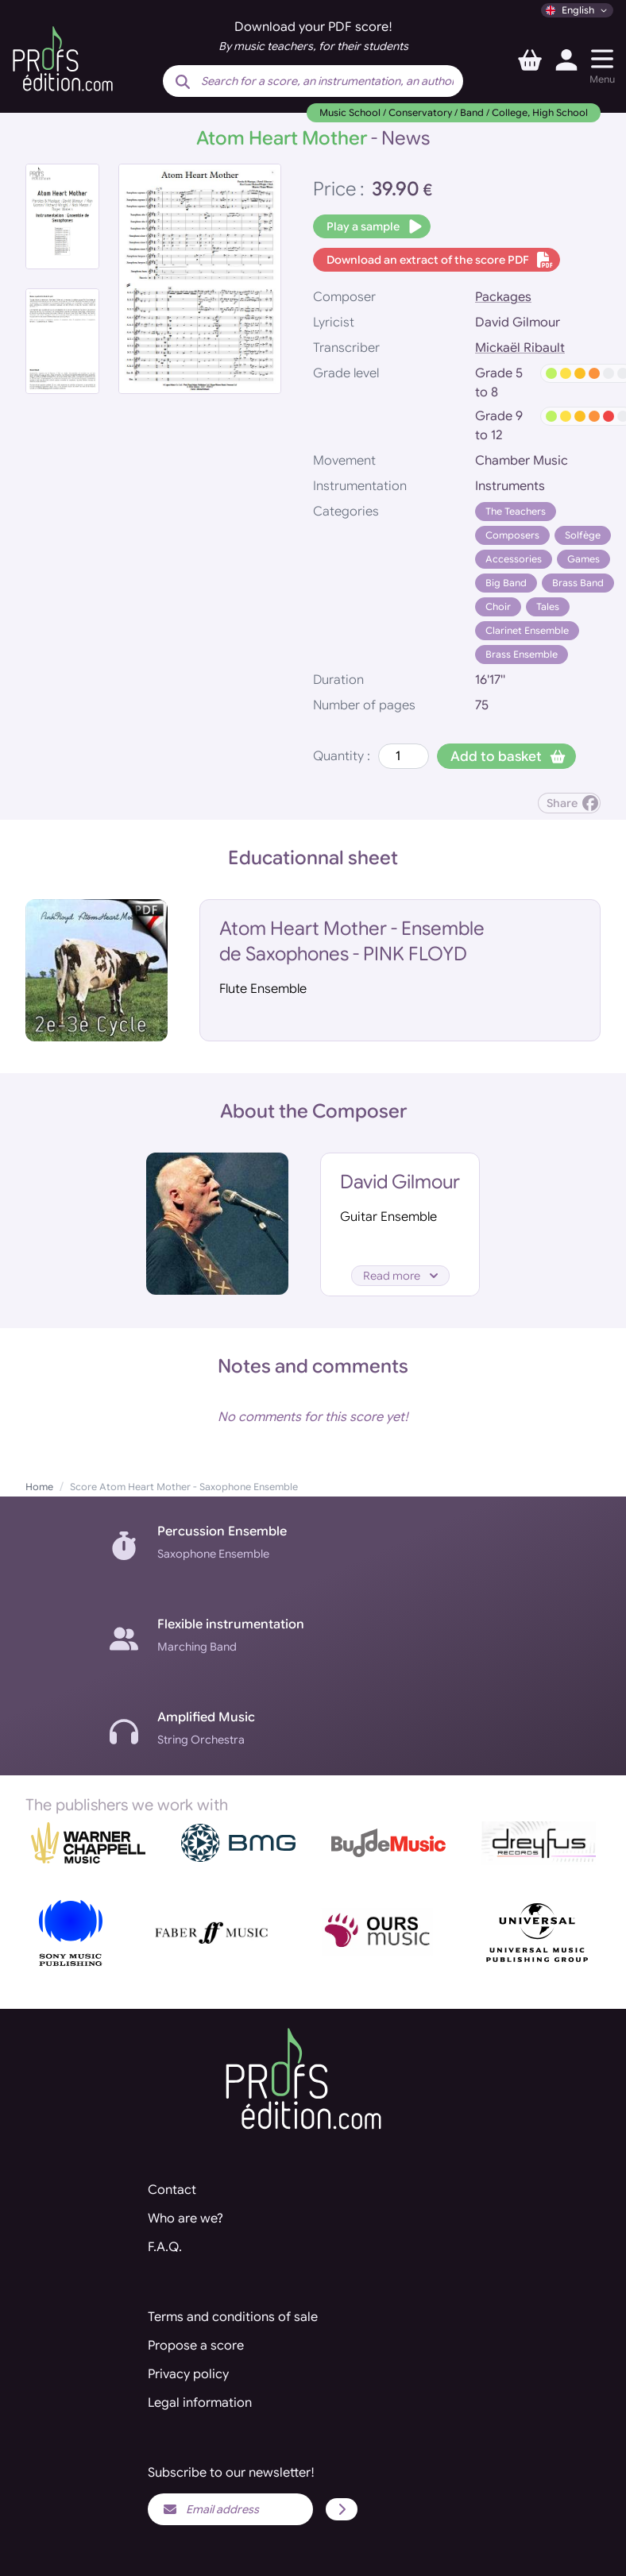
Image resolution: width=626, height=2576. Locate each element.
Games (583, 559)
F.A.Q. (165, 2247)
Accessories (513, 559)
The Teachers (515, 511)
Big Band (506, 583)
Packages (503, 297)
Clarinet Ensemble (527, 630)
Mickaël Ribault (520, 348)
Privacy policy (188, 2374)
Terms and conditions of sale (233, 2317)
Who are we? (185, 2218)
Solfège (583, 535)
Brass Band (578, 583)
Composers (512, 535)
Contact (172, 2190)
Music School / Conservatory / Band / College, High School (453, 112)
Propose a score (196, 2346)
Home (39, 1487)
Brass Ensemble (521, 654)
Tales (547, 606)
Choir (498, 606)
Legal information (200, 2403)
